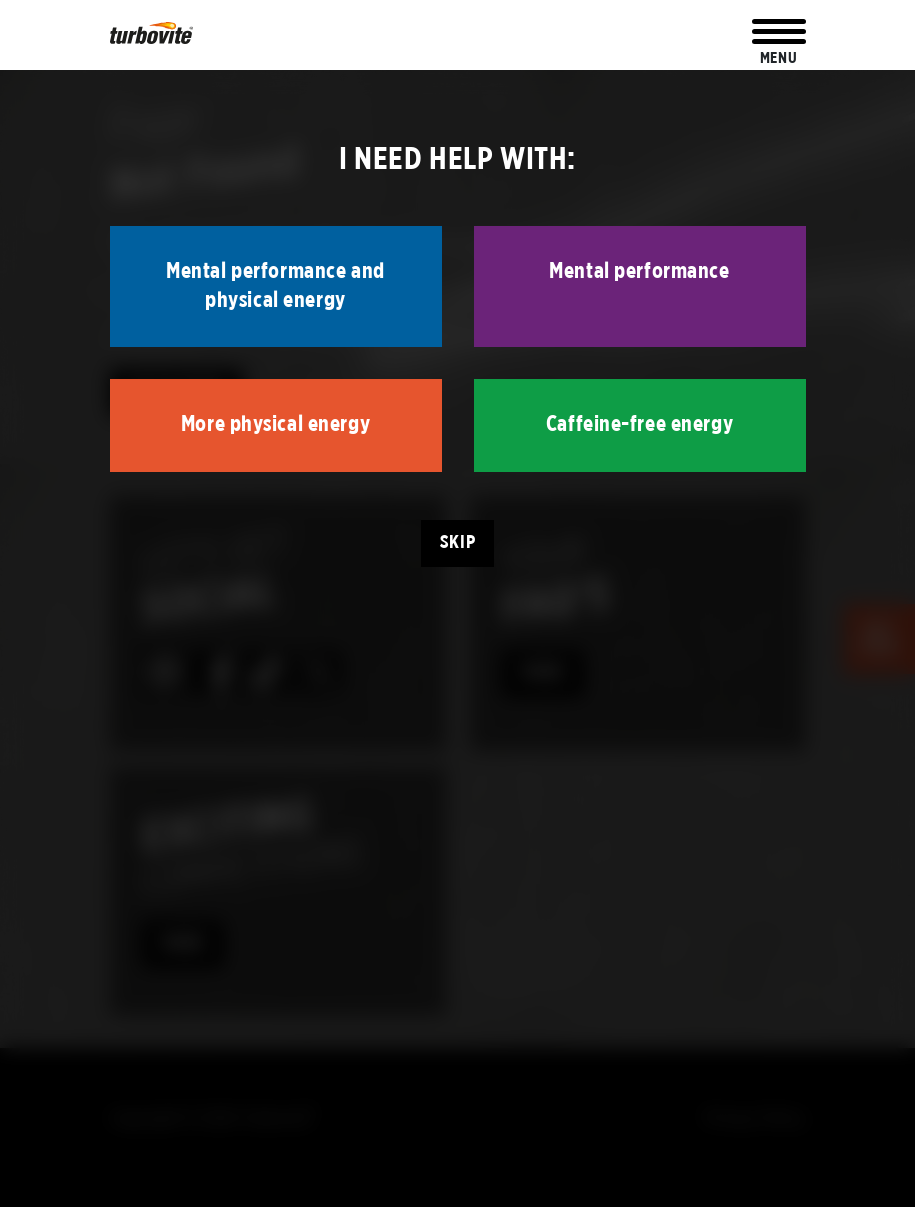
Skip (457, 542)
